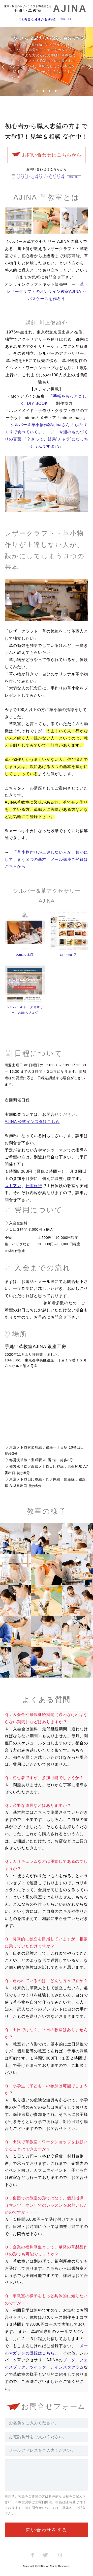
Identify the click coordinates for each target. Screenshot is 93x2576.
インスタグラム (69, 2367)
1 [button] (37, 91)
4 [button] (56, 91)
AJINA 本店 (24, 955)
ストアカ (13, 1186)
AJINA (70, 9)
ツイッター (40, 2367)
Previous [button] (4, 67)
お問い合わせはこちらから (52, 154)
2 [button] (43, 91)
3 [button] (50, 91)
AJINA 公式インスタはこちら (32, 1122)
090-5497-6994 (48, 20)
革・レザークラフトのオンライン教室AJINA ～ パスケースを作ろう (47, 291)
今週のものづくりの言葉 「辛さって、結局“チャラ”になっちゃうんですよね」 (46, 439)
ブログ (69, 2360)
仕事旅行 (34, 1186)
